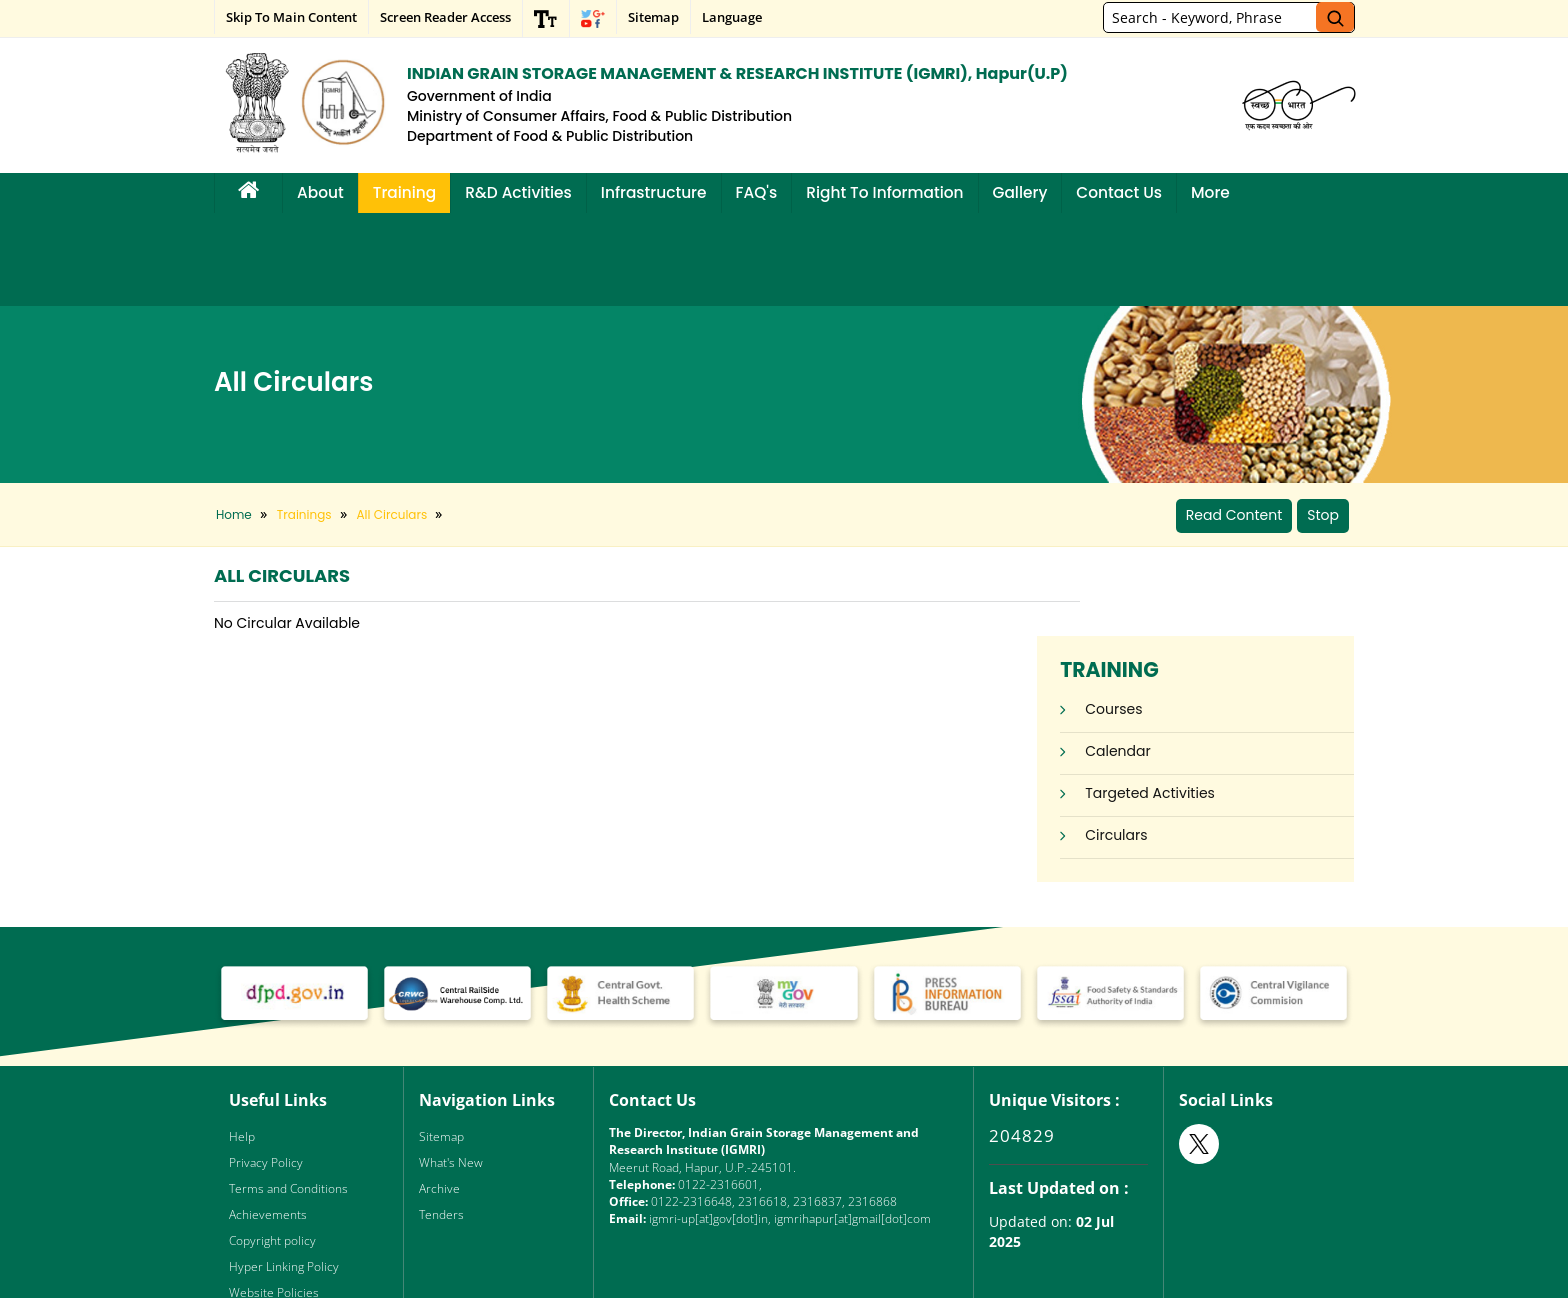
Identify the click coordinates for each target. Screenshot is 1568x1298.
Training (405, 192)
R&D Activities (518, 192)
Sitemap (653, 17)
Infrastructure (654, 192)
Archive (439, 1094)
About (320, 192)
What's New (451, 1068)
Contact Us (1119, 192)
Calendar (1184, 579)
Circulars (1182, 663)
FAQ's (757, 192)
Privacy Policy (266, 1068)
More (1210, 192)
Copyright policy (272, 1146)
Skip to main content (291, 17)
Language (732, 17)
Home (234, 421)
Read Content (1234, 422)
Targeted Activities (1216, 621)
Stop (1323, 422)
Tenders (441, 1120)
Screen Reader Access (445, 17)
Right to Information (884, 192)
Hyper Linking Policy (284, 1172)
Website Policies (274, 1198)
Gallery (1020, 192)
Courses (1179, 537)
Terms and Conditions (288, 1094)
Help (242, 1042)
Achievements (268, 1120)
